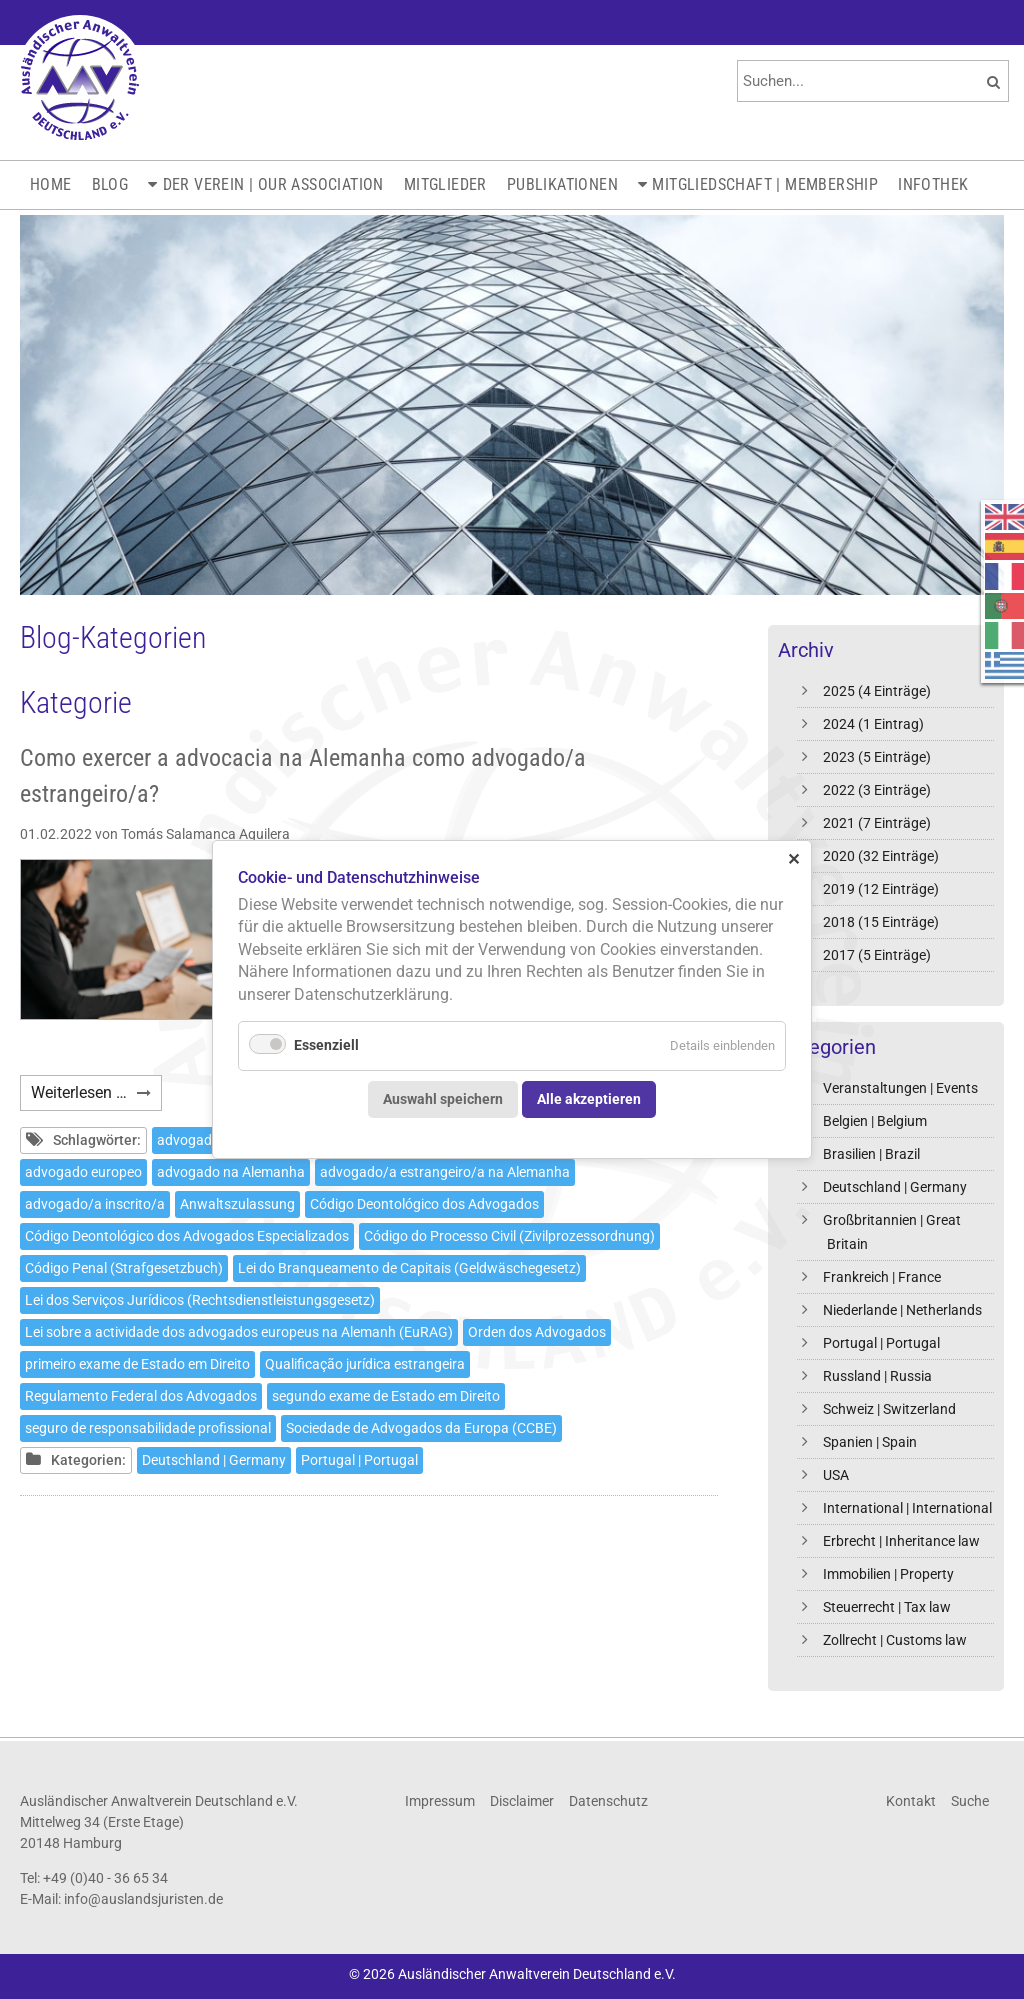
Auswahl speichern (443, 1098)
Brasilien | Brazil (871, 1154)
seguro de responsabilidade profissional (148, 1428)
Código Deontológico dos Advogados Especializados (187, 1236)
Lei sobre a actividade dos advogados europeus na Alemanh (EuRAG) (239, 1332)
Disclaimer (522, 1801)
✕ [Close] (793, 858)
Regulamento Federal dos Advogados (141, 1396)
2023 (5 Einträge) (877, 757)
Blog (110, 184)
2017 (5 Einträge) (877, 955)
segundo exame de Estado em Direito (386, 1396)
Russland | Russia (877, 1376)
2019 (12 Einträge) (881, 889)
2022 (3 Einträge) (877, 790)
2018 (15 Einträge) (881, 922)
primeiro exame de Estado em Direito (137, 1364)
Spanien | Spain (870, 1442)
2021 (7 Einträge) (877, 823)
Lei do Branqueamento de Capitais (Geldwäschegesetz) (409, 1268)
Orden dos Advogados (537, 1332)
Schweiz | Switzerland (889, 1409)
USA (836, 1475)
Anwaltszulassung (237, 1204)
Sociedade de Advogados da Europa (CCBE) (421, 1428)
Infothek (933, 184)
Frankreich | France (882, 1277)
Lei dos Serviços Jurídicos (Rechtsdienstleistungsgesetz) (200, 1300)
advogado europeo (83, 1172)
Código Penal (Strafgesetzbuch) (124, 1268)
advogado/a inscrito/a (95, 1204)
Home (51, 184)
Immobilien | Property (888, 1574)
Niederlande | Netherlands (902, 1310)
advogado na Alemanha (231, 1172)
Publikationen (562, 184)
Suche (970, 1801)
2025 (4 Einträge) (877, 691)
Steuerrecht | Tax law (887, 1607)
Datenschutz (608, 1801)
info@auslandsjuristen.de (143, 1899)
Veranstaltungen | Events (900, 1088)
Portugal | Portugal (881, 1343)
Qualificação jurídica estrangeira (365, 1364)
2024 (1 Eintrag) (873, 724)
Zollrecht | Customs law (895, 1640)
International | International (907, 1508)
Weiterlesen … (96, 1095)
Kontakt (911, 1801)
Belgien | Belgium (875, 1121)
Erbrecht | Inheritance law (901, 1541)
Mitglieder (445, 184)
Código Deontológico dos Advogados (424, 1204)
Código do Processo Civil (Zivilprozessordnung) (509, 1236)
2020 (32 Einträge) (881, 856)
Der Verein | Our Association (273, 184)
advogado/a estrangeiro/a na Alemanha (445, 1172)
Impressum (440, 1801)
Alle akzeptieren (589, 1098)
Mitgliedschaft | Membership (765, 184)
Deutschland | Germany (895, 1187)
